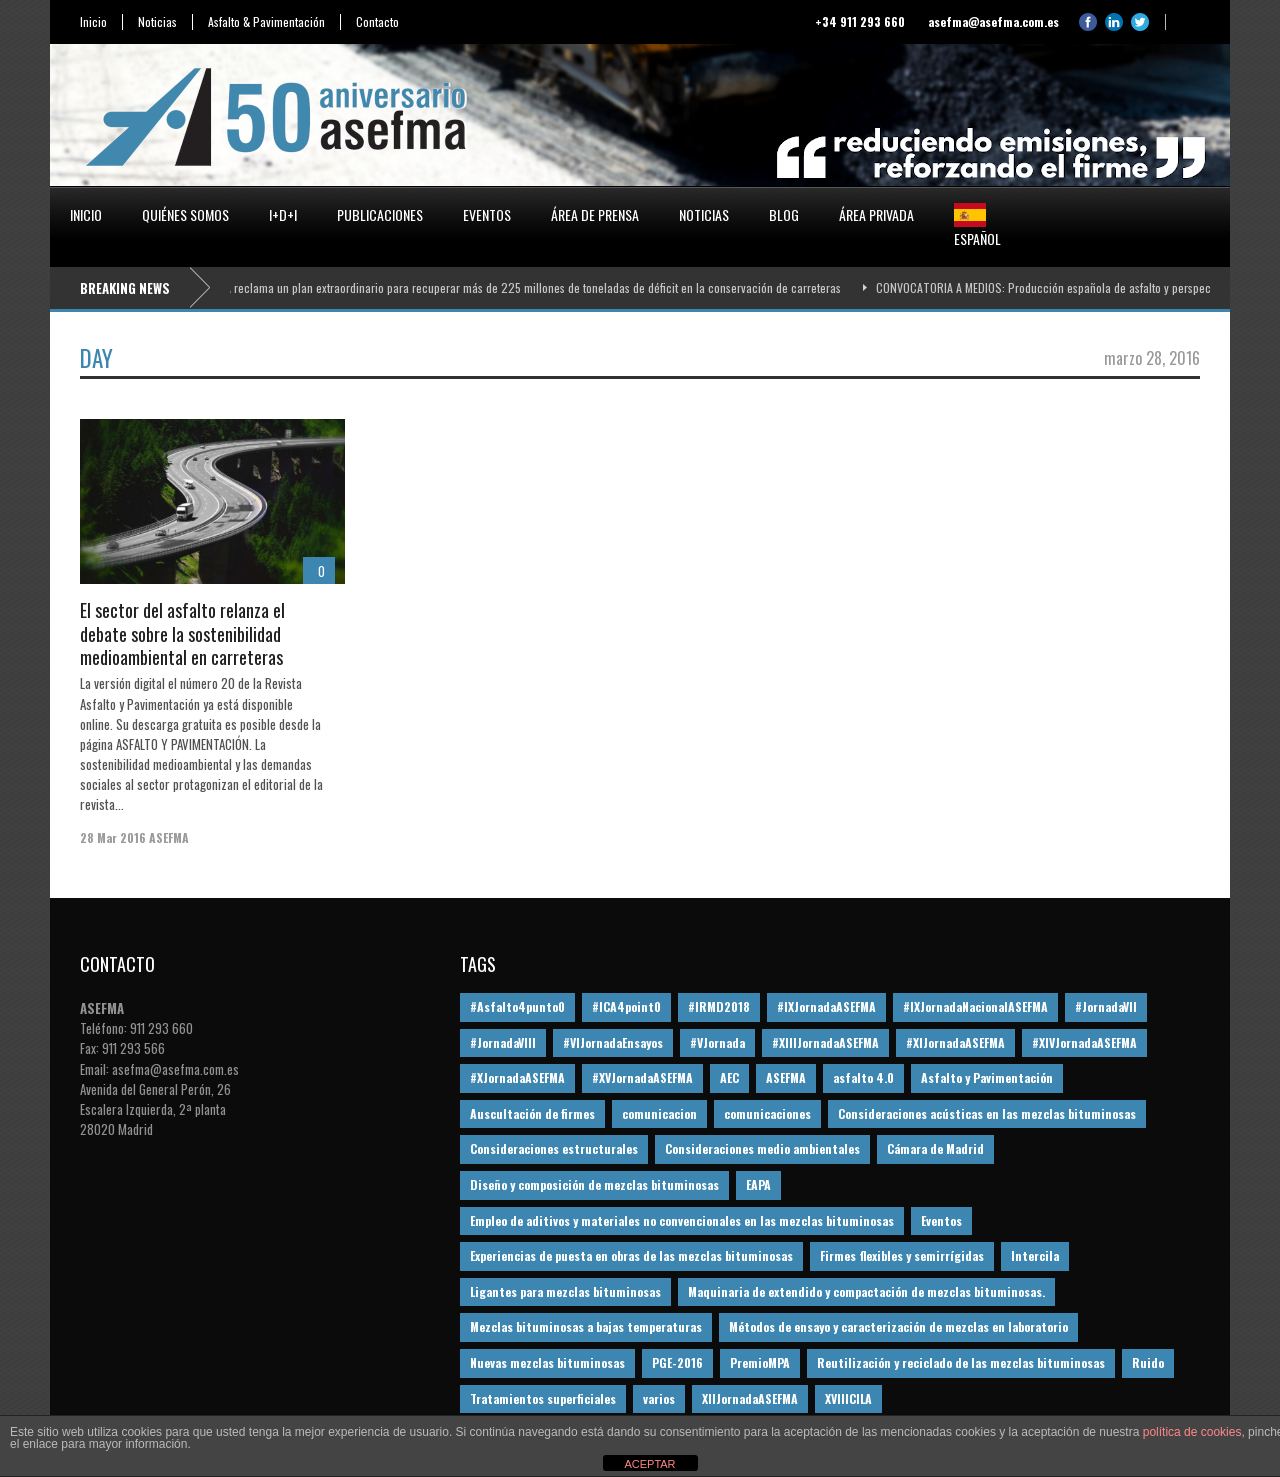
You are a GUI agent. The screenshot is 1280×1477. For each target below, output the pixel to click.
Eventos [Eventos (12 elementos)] (941, 1220)
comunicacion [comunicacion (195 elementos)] (659, 1113)
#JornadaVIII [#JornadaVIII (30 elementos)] (503, 1042)
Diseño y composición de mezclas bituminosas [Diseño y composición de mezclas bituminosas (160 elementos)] (594, 1184)
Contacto (377, 22)
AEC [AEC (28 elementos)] (729, 1077)
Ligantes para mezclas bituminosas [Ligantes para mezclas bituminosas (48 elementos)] (565, 1291)
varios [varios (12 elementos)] (659, 1398)
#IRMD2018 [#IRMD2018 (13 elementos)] (719, 1006)
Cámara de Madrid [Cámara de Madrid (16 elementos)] (935, 1148)
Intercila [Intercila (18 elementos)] (1035, 1255)
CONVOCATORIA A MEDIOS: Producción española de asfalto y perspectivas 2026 (1075, 287)
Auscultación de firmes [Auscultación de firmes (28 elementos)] (532, 1113)
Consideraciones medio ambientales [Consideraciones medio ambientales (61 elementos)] (762, 1148)
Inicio (93, 22)
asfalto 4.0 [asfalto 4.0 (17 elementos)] (863, 1077)
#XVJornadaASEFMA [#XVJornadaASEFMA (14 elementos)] (642, 1077)
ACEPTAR (649, 1464)
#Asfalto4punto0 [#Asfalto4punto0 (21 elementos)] (517, 1006)
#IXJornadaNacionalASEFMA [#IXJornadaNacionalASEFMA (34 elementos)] (975, 1006)
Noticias (157, 22)
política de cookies (1192, 1432)
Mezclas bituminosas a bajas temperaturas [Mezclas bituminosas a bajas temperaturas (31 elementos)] (586, 1326)
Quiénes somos (185, 214)
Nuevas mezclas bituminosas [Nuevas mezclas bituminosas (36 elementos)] (547, 1362)
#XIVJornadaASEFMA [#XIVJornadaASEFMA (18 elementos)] (1084, 1042)
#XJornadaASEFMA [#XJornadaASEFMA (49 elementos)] (517, 1077)
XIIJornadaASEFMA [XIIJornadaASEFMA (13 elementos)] (750, 1398)
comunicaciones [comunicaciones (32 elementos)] (767, 1113)
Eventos (487, 214)
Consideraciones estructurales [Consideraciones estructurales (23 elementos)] (554, 1148)
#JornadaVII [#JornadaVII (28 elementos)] (1106, 1006)
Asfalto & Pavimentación (266, 22)
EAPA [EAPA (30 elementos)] (758, 1184)
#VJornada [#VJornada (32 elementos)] (717, 1042)
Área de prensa (595, 214)
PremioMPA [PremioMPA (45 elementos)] (760, 1362)
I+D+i (283, 214)
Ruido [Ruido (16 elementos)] (1148, 1362)
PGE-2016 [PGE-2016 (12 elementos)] (677, 1362)
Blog (784, 214)
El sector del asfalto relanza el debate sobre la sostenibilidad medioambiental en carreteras (182, 633)
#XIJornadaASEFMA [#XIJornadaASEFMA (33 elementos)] (955, 1042)
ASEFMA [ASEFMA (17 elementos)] (786, 1077)
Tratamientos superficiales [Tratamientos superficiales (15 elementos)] (543, 1398)
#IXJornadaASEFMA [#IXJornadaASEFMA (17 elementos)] (826, 1006)
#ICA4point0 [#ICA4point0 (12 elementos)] (626, 1006)
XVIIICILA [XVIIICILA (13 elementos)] (848, 1398)
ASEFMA (169, 837)
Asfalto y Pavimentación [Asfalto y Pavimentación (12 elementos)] (987, 1077)
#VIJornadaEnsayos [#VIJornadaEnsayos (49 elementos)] (613, 1042)
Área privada (876, 214)
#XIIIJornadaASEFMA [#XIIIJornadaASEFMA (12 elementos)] (825, 1042)
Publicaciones (380, 214)
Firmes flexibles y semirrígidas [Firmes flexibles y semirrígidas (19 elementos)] (902, 1255)
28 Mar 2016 (113, 837)
